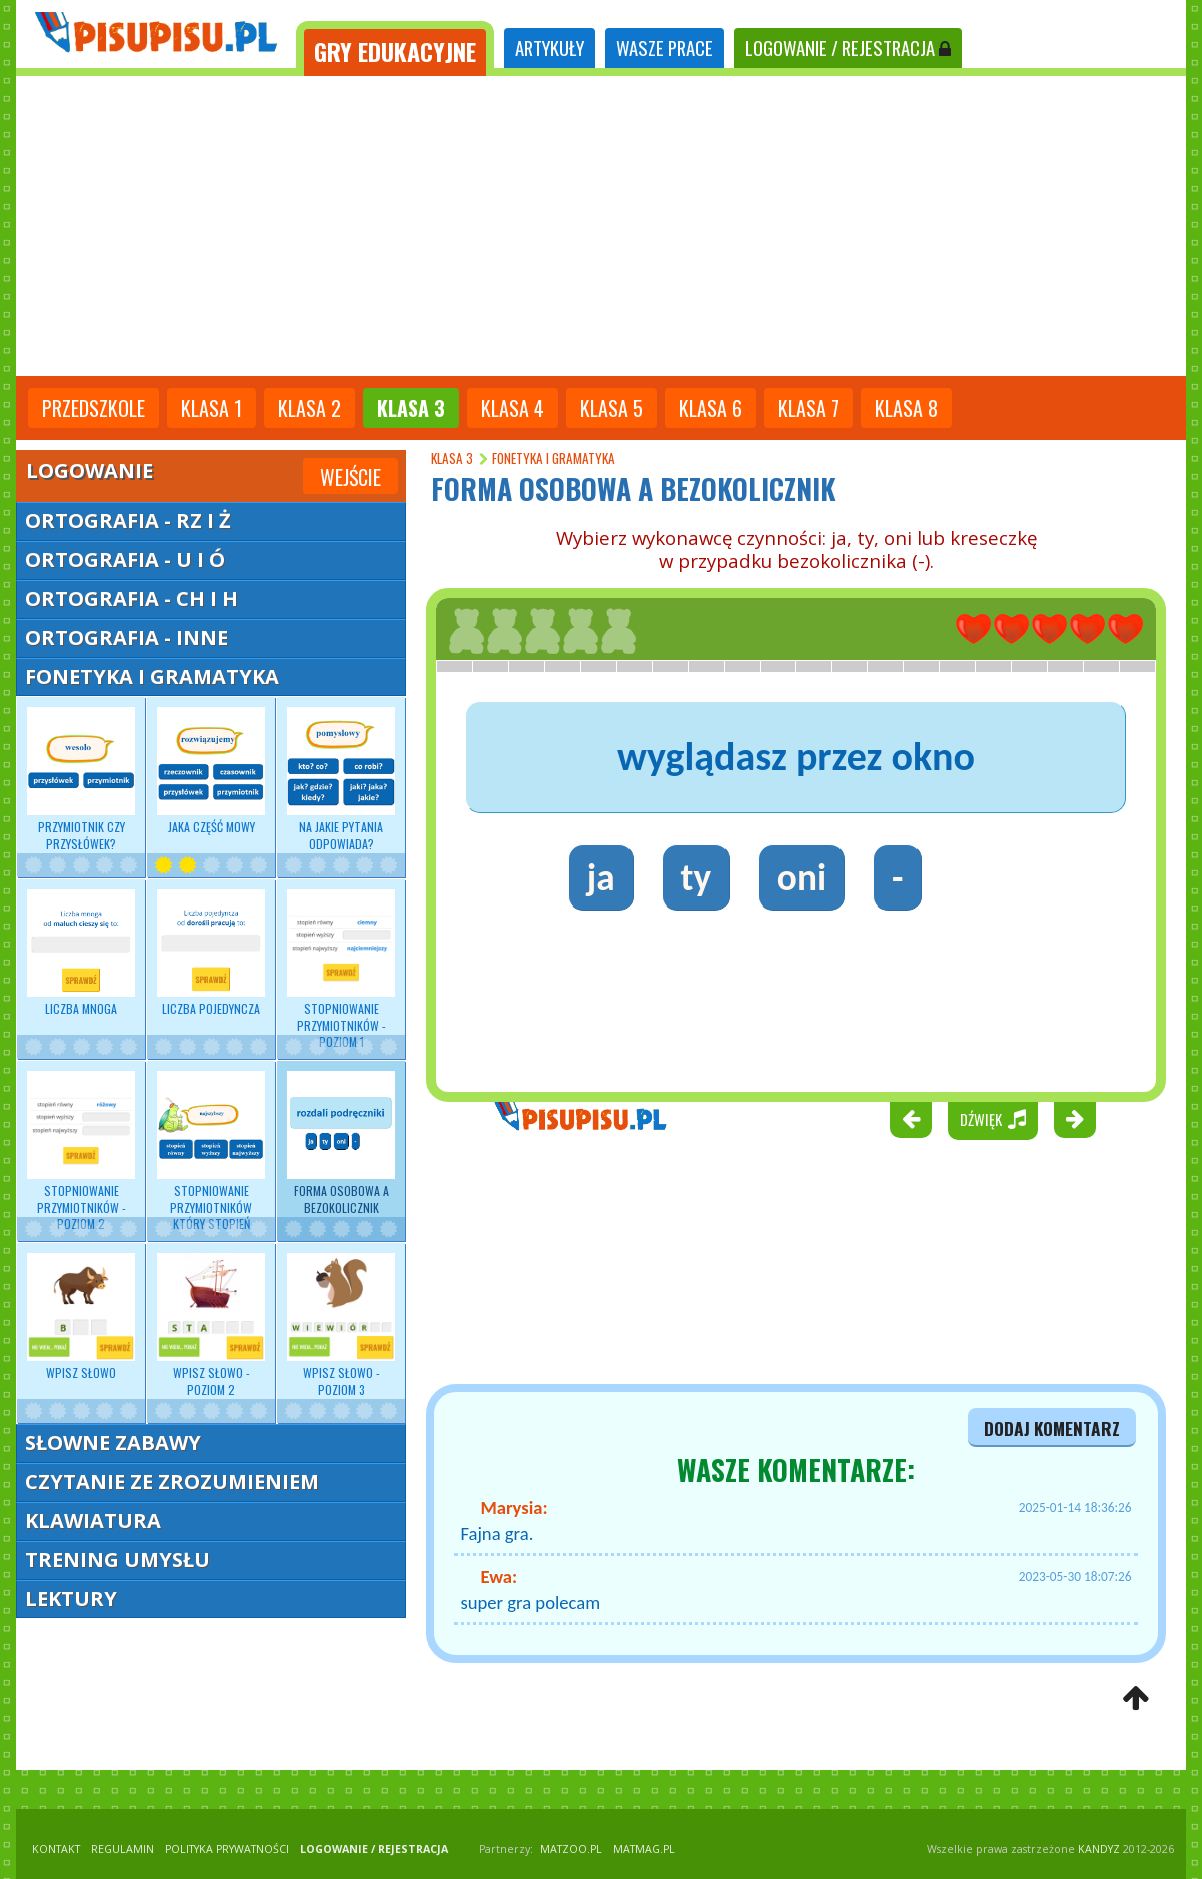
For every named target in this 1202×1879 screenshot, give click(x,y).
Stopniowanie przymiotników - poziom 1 (341, 969)
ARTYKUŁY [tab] (549, 47)
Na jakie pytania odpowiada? (341, 779)
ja (601, 877)
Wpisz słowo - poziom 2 (211, 1325)
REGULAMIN (122, 1849)
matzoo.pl (571, 1849)
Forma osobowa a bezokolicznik (341, 1143)
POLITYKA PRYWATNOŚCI (227, 1849)
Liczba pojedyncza (211, 953)
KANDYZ (1099, 1849)
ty (695, 877)
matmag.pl (644, 1849)
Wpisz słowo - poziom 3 (341, 1325)
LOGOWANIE (848, 47)
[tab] (395, 48)
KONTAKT (56, 1849)
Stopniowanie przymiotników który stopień (211, 1151)
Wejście (350, 477)
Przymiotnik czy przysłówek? (81, 779)
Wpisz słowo (81, 1317)
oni (801, 877)
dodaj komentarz (1052, 1428)
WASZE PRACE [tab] (664, 47)
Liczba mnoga (81, 953)
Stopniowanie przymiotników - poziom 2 (81, 1151)
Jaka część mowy (211, 771)
